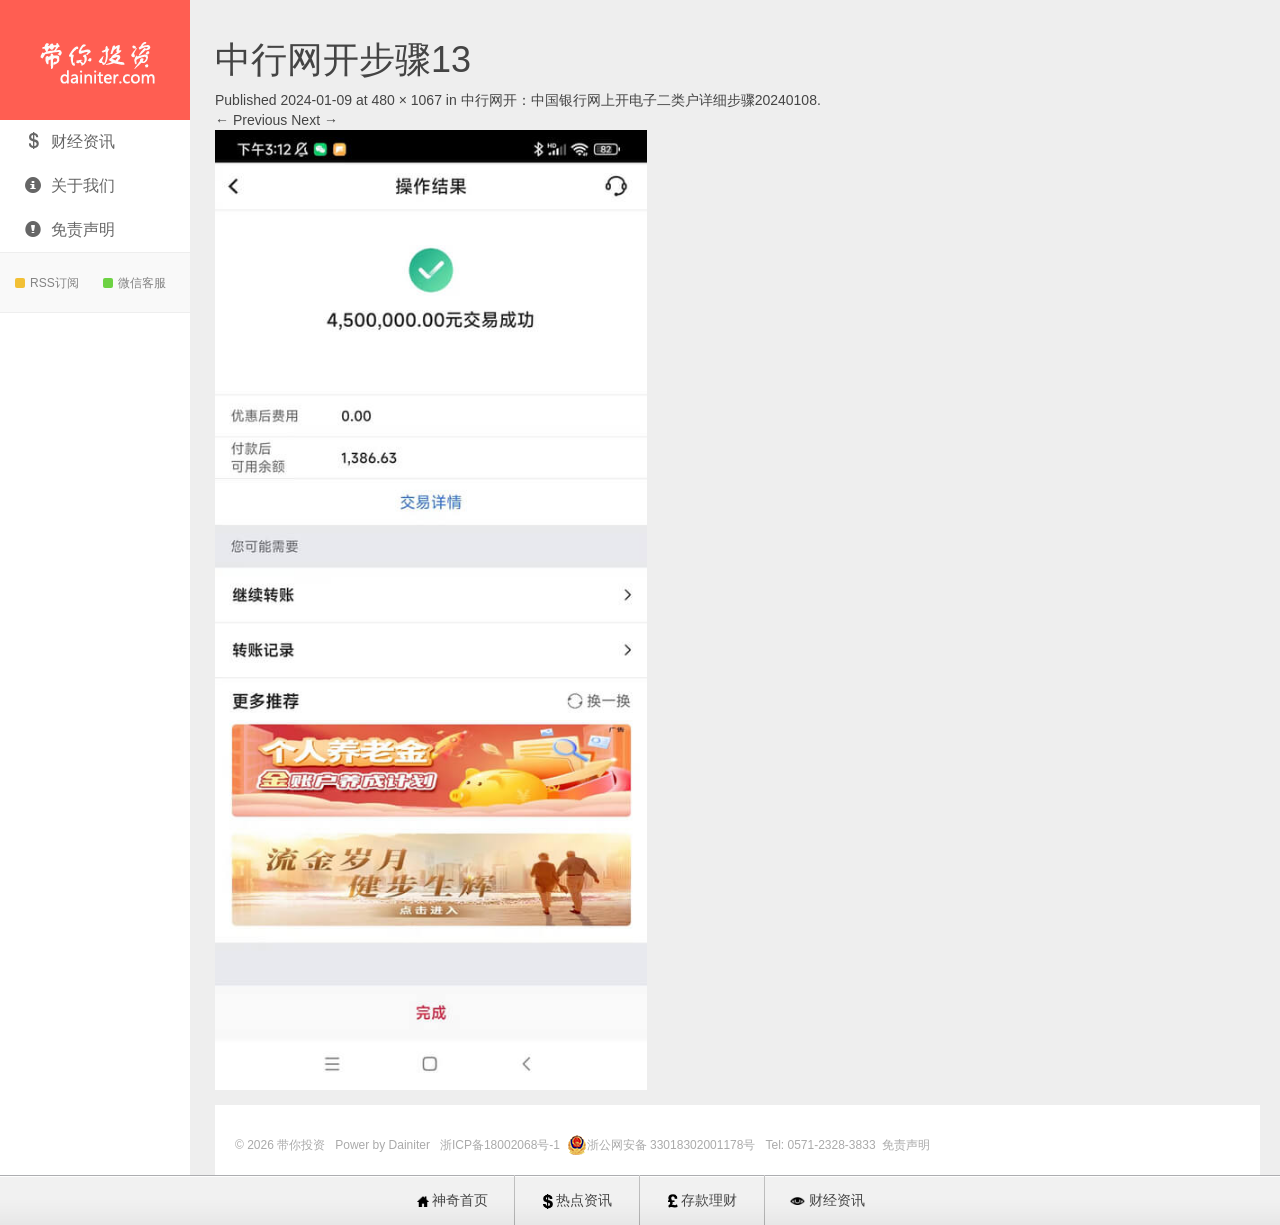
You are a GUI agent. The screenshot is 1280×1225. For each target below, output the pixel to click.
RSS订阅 (47, 283)
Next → (314, 120)
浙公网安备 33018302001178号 (673, 1145)
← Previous (251, 120)
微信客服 (134, 283)
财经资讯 (70, 141)
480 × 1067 (406, 100)
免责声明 (70, 229)
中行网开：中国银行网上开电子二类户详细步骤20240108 (639, 100)
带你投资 (95, 60)
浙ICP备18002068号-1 (501, 1145)
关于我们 (70, 185)
